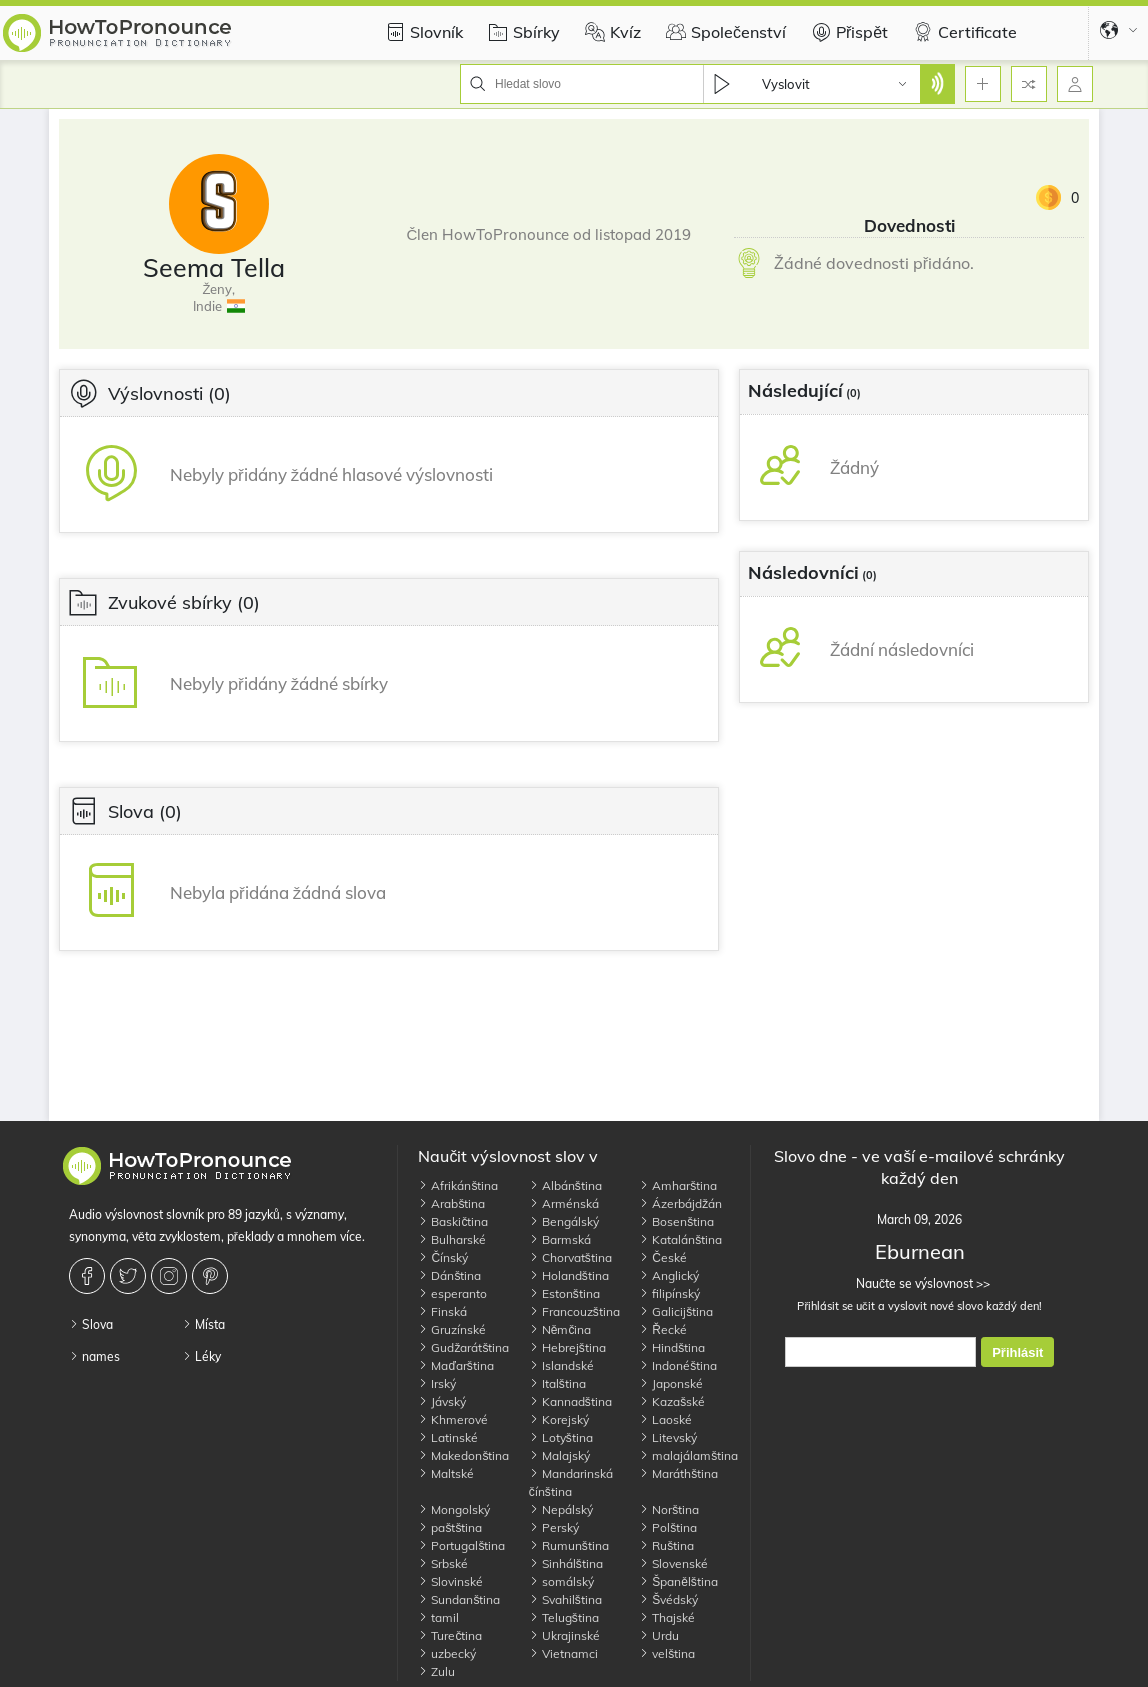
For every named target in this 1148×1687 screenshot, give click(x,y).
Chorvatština (570, 1257)
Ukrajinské (564, 1635)
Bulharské (452, 1239)
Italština (557, 1383)
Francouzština (574, 1311)
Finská (442, 1311)
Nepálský (561, 1509)
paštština (450, 1527)
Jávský (442, 1401)
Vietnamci (563, 1653)
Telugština (564, 1617)
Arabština (451, 1203)
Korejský (559, 1419)
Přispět (847, 32)
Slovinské (450, 1581)
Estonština (564, 1293)
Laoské (665, 1419)
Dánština (449, 1275)
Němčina (560, 1329)
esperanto (452, 1293)
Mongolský (454, 1509)
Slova (91, 1324)
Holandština (569, 1275)
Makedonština (463, 1455)
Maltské (446, 1473)
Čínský (443, 1257)
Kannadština (570, 1401)
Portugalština (461, 1545)
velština (667, 1653)
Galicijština (676, 1311)
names (94, 1356)
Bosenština (676, 1221)
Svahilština (565, 1599)
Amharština (678, 1185)
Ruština (666, 1545)
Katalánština (680, 1239)
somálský (561, 1581)
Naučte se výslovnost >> (919, 1283)
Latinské (448, 1437)
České (663, 1257)
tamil (438, 1617)
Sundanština (459, 1599)
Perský (554, 1527)
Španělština (678, 1581)
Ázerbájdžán (680, 1203)
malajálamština (688, 1455)
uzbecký (447, 1653)
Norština (669, 1509)
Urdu (659, 1635)
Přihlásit (1017, 1352)
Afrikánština (458, 1185)
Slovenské (673, 1563)
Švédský (668, 1599)
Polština (668, 1527)
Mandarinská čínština (571, 1482)
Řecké (663, 1329)
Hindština (672, 1347)
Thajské (667, 1617)
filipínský (669, 1293)
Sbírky (521, 32)
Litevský (668, 1437)
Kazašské (672, 1401)
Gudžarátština (463, 1347)
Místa (203, 1324)
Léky (201, 1356)
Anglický (669, 1275)
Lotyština (561, 1437)
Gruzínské (452, 1329)
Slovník (421, 32)
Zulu (436, 1671)
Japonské (671, 1383)
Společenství (723, 32)
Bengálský (564, 1221)
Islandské (561, 1365)
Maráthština (678, 1473)
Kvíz (610, 32)
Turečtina (450, 1635)
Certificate (962, 32)
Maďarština (455, 1365)
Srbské (443, 1563)
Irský (437, 1383)
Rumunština (569, 1545)
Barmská (560, 1239)
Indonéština (678, 1365)
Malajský (559, 1455)
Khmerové (453, 1419)
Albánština (565, 1185)
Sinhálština (566, 1563)
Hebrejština (567, 1347)
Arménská (564, 1203)
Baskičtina (453, 1221)
